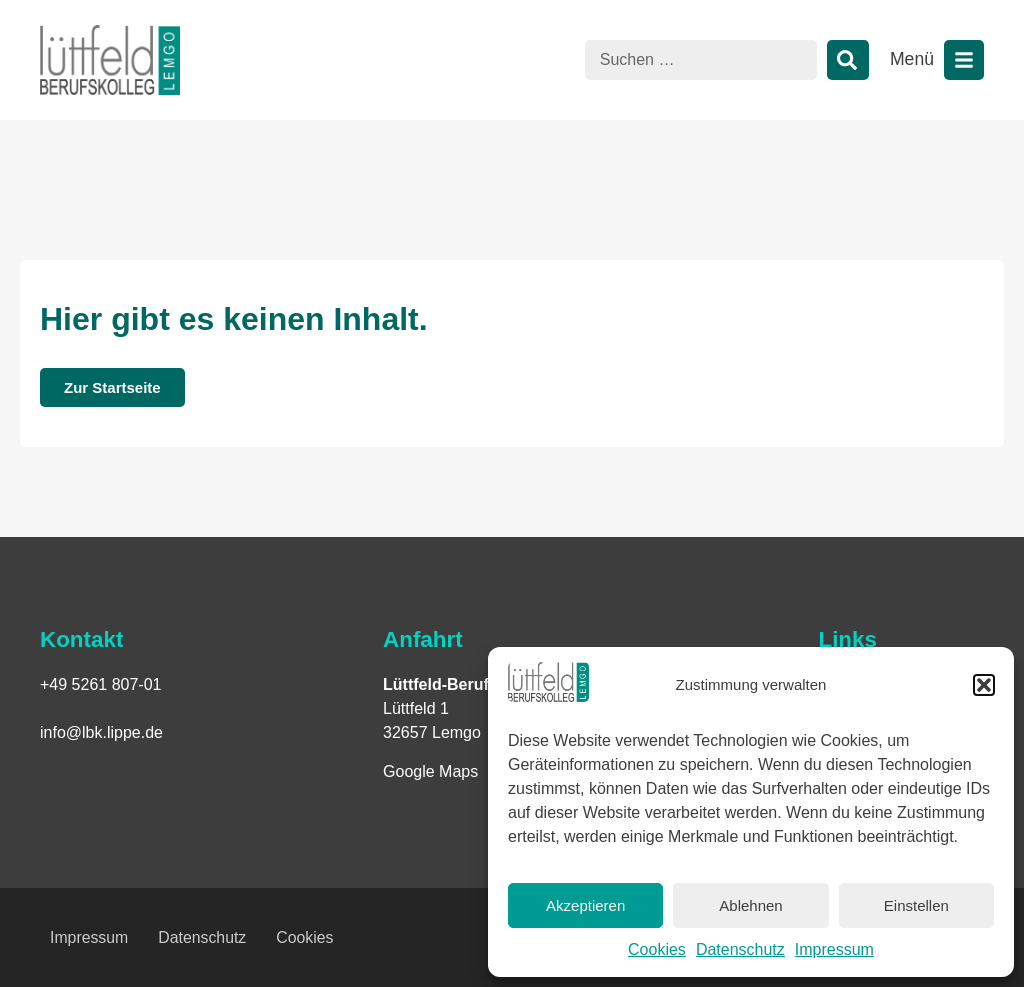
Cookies (657, 949)
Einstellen (916, 905)
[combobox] (701, 60)
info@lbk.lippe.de (101, 732)
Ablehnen (750, 905)
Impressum (834, 949)
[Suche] (848, 60)
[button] (984, 685)
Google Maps (430, 771)
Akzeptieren (585, 905)
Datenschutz (740, 949)
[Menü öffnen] (964, 60)
